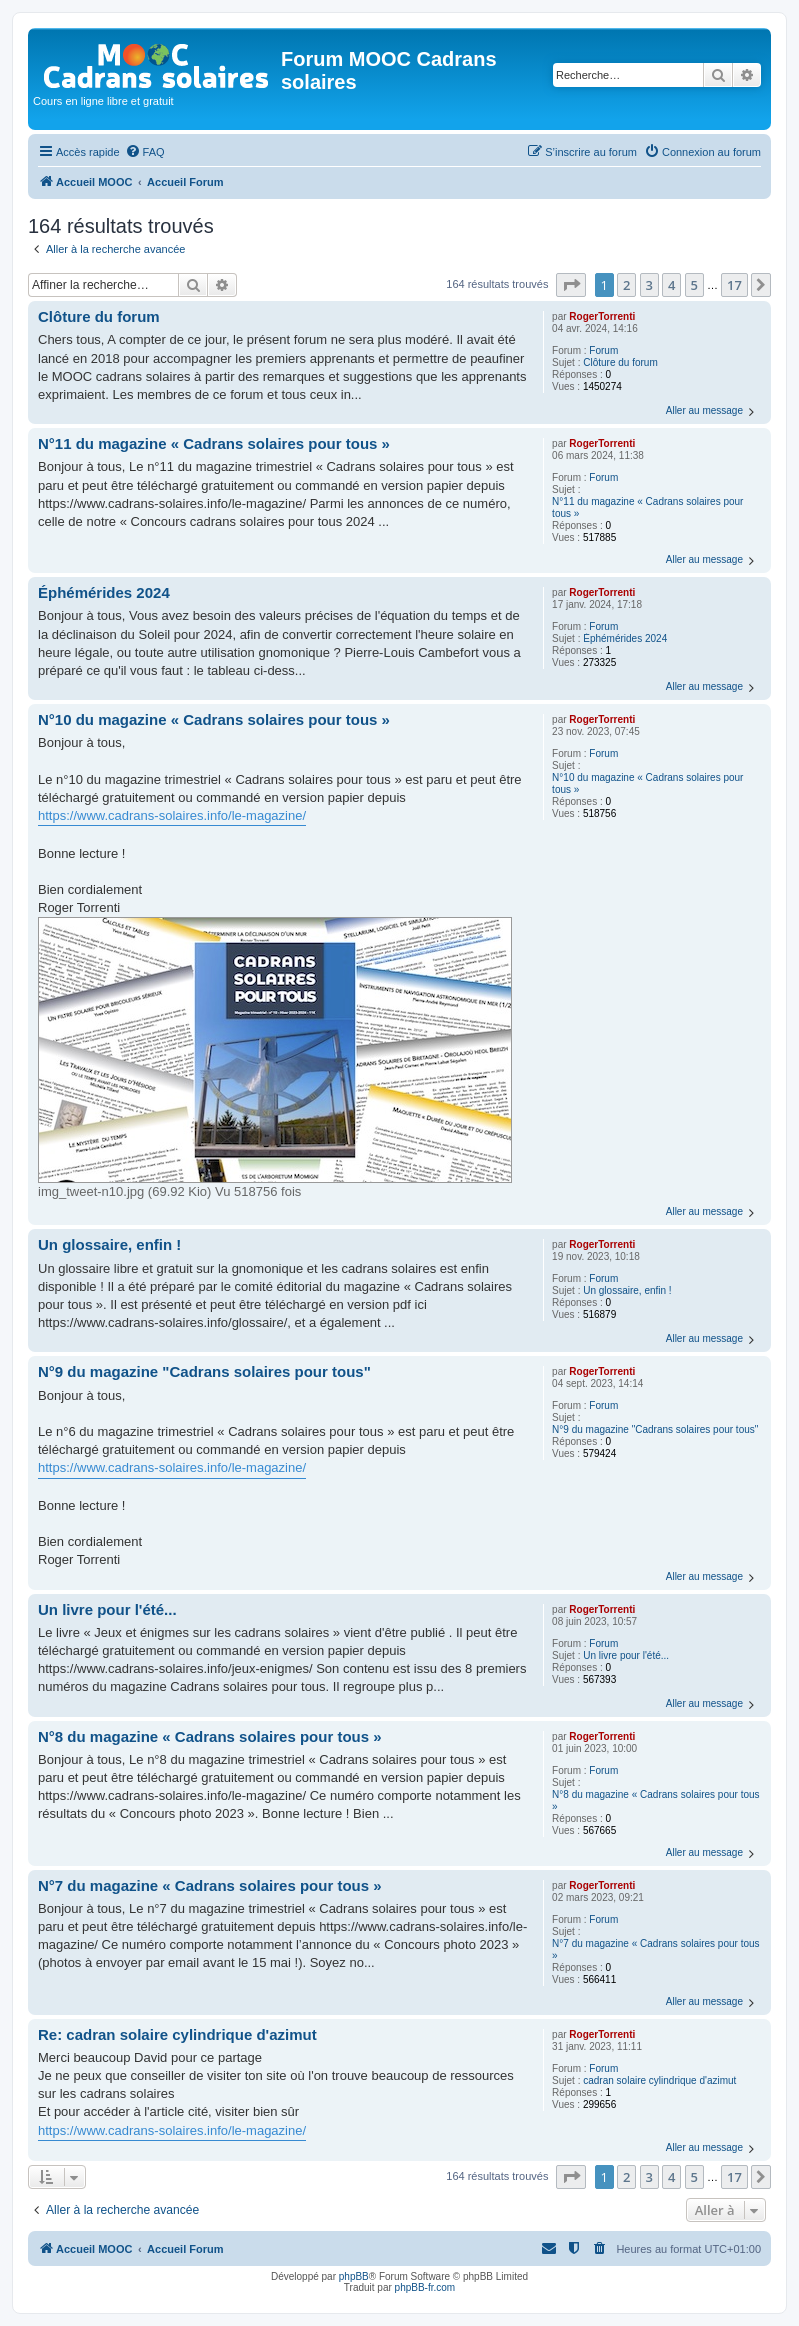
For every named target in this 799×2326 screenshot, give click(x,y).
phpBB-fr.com (425, 2287)
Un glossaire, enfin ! (627, 1290)
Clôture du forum (620, 362)
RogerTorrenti (602, 316)
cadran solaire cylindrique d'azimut (659, 2080)
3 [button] (649, 285)
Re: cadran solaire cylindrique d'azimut (177, 2034)
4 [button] (671, 285)
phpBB (354, 2276)
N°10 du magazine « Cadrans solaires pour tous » (647, 783)
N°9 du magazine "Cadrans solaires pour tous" (655, 1429)
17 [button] (734, 285)
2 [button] (626, 285)
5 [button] (694, 285)
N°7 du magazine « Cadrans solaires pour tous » (655, 1949)
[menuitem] (145, 152)
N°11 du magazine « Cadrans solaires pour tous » (647, 507)
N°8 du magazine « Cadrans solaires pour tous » (655, 1800)
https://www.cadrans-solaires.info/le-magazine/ (172, 815)
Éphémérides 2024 (625, 638)
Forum (603, 350)
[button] (571, 285)
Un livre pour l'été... (626, 1655)
